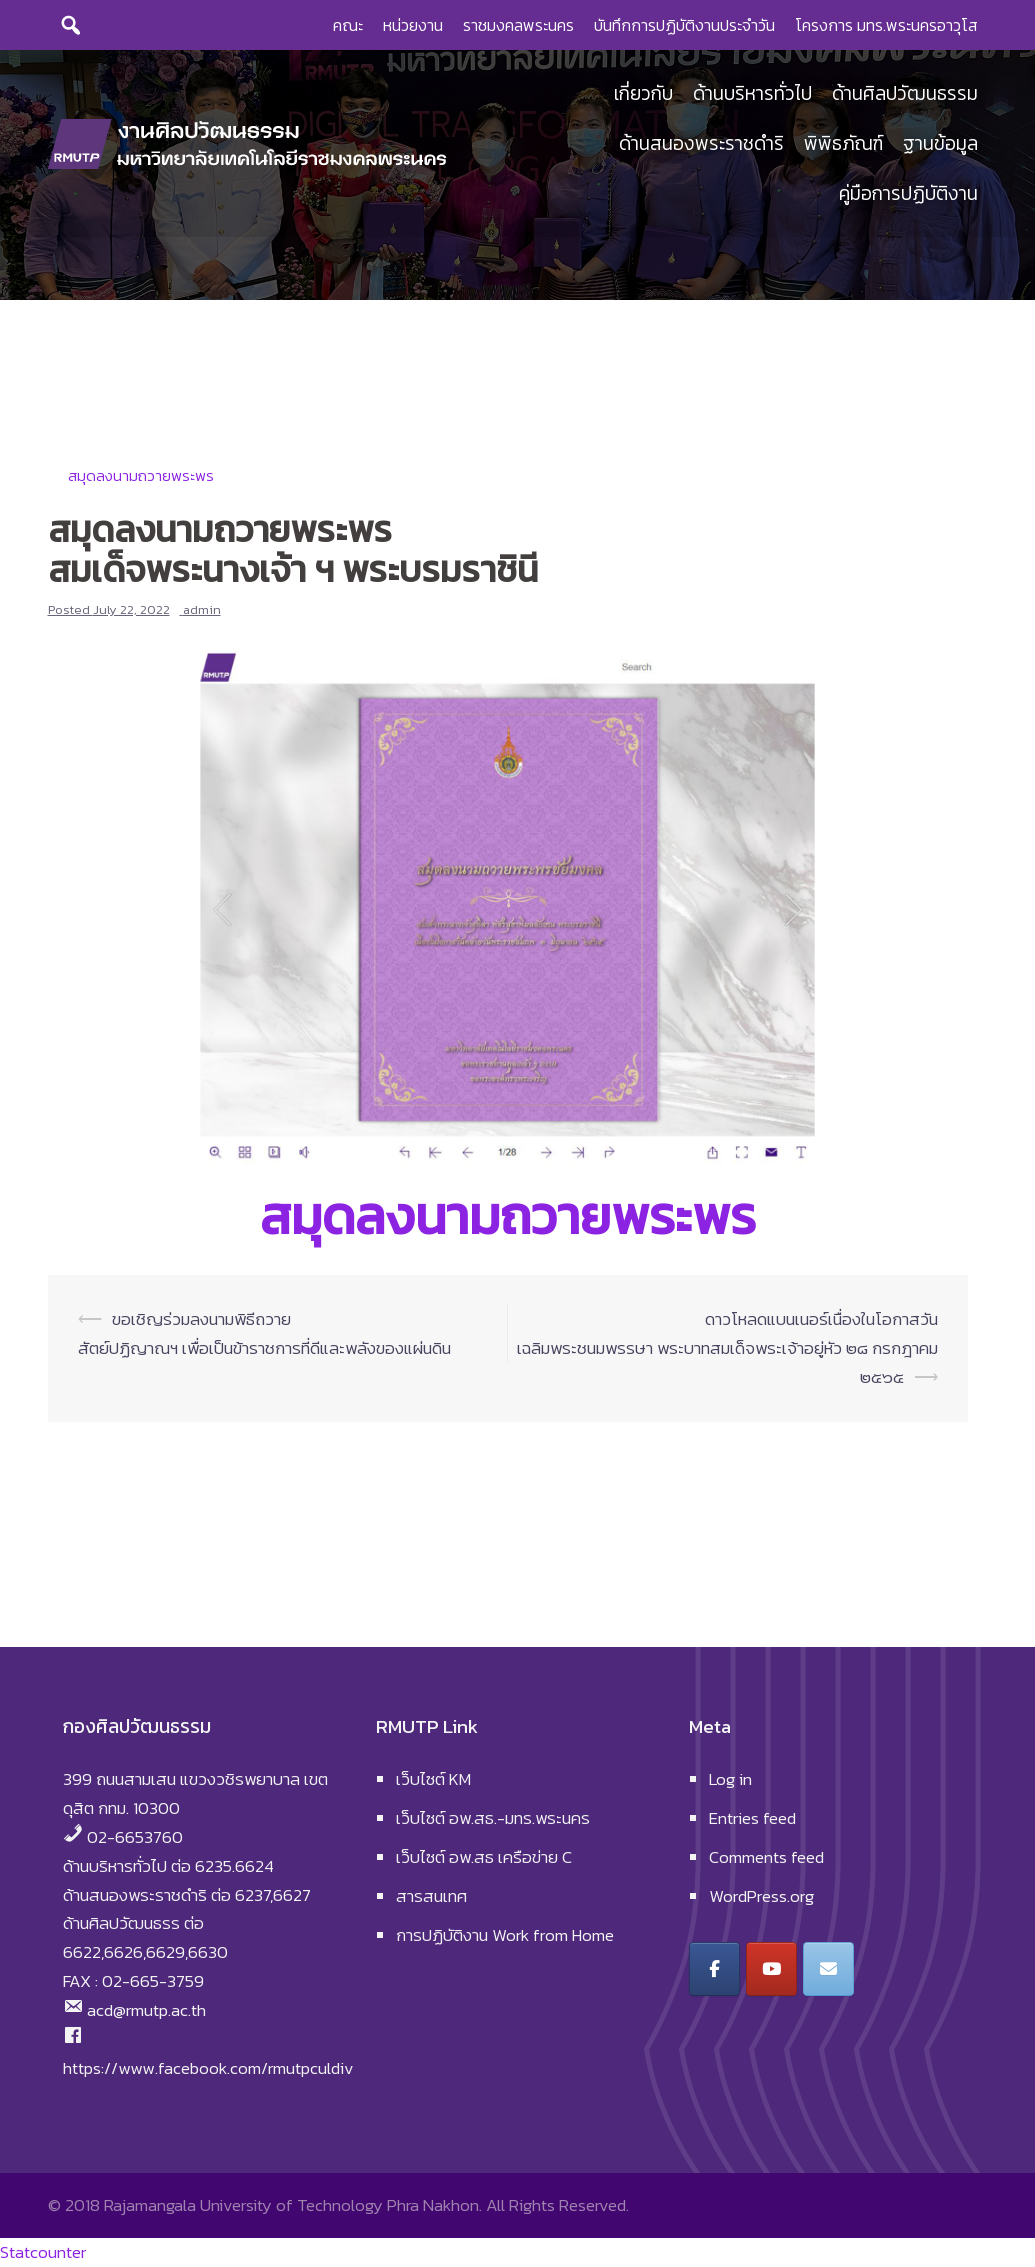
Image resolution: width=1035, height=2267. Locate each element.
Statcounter (43, 2252)
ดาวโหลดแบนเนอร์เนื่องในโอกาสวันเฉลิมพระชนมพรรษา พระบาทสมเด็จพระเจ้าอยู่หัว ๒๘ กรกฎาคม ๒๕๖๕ (727, 1348)
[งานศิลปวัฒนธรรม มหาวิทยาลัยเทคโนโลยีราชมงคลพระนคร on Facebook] (714, 1969)
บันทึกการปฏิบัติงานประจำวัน (684, 25)
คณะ (348, 25)
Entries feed (752, 1818)
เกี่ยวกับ (643, 94)
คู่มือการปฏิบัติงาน (908, 194)
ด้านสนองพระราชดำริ (701, 144)
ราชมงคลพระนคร (518, 25)
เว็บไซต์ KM (433, 1779)
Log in (730, 1779)
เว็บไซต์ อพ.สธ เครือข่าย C (484, 1857)
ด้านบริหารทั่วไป (752, 94)
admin (202, 609)
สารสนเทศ (431, 1896)
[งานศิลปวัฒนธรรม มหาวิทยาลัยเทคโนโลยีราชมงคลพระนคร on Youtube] (771, 1969)
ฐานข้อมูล (940, 144)
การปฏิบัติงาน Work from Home (505, 1935)
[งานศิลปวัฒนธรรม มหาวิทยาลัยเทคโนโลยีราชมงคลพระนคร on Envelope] (828, 1969)
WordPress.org (761, 1896)
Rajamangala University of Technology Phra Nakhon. (293, 2205)
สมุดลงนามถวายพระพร (141, 475)
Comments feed (766, 1857)
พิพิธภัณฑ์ (843, 144)
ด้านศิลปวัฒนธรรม (905, 94)
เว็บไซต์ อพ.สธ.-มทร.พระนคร (493, 1818)
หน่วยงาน (413, 25)
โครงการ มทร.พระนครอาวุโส (886, 25)
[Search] (71, 25)
